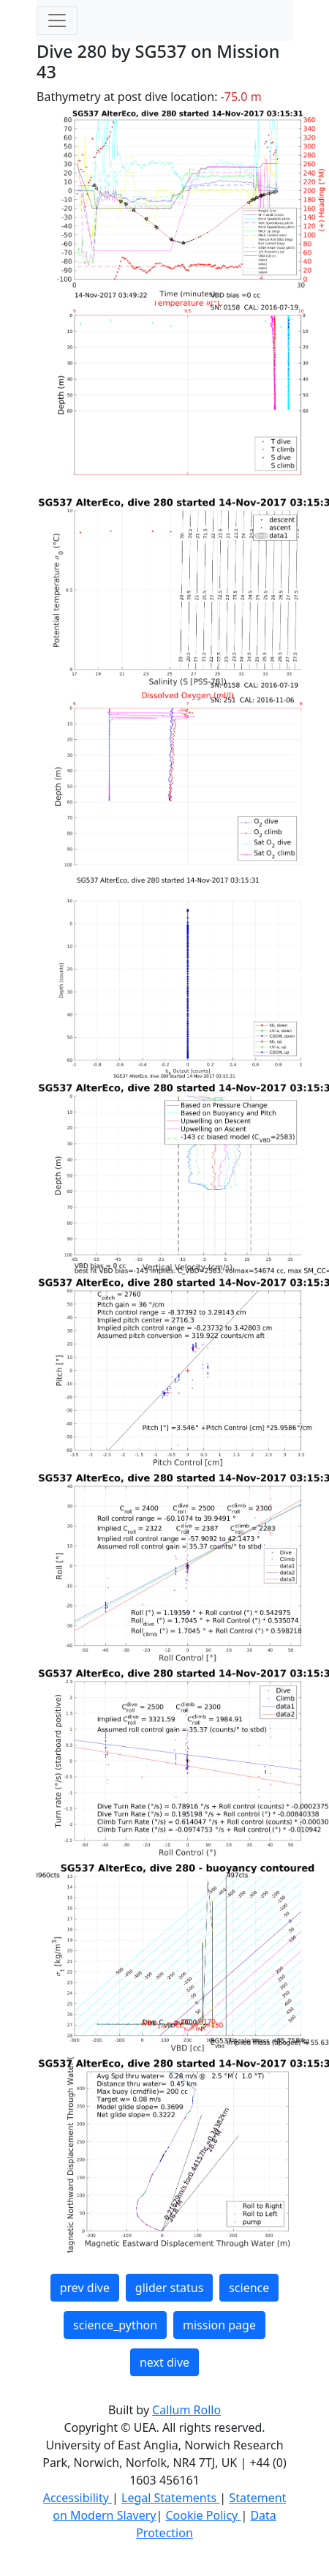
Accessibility (77, 2498)
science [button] (249, 2288)
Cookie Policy (203, 2515)
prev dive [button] (85, 2288)
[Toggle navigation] (57, 20)
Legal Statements (170, 2498)
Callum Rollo (186, 2410)
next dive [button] (164, 2362)
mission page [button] (219, 2325)
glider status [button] (169, 2288)
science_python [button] (115, 2325)
